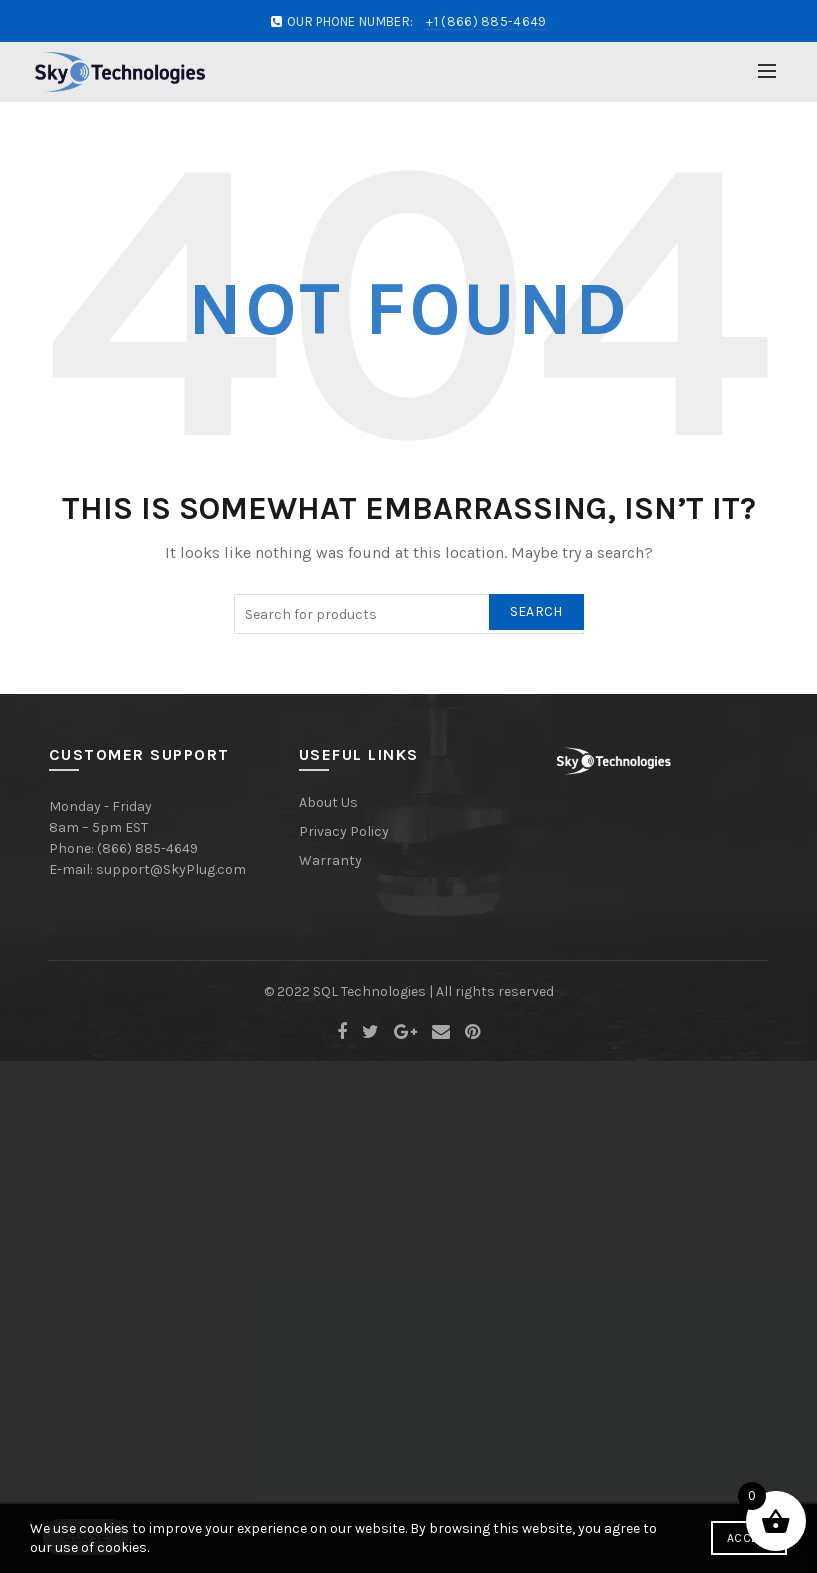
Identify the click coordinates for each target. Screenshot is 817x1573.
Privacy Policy (344, 831)
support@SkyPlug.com (171, 869)
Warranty (330, 860)
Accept (749, 1538)
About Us (328, 802)
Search (536, 611)
